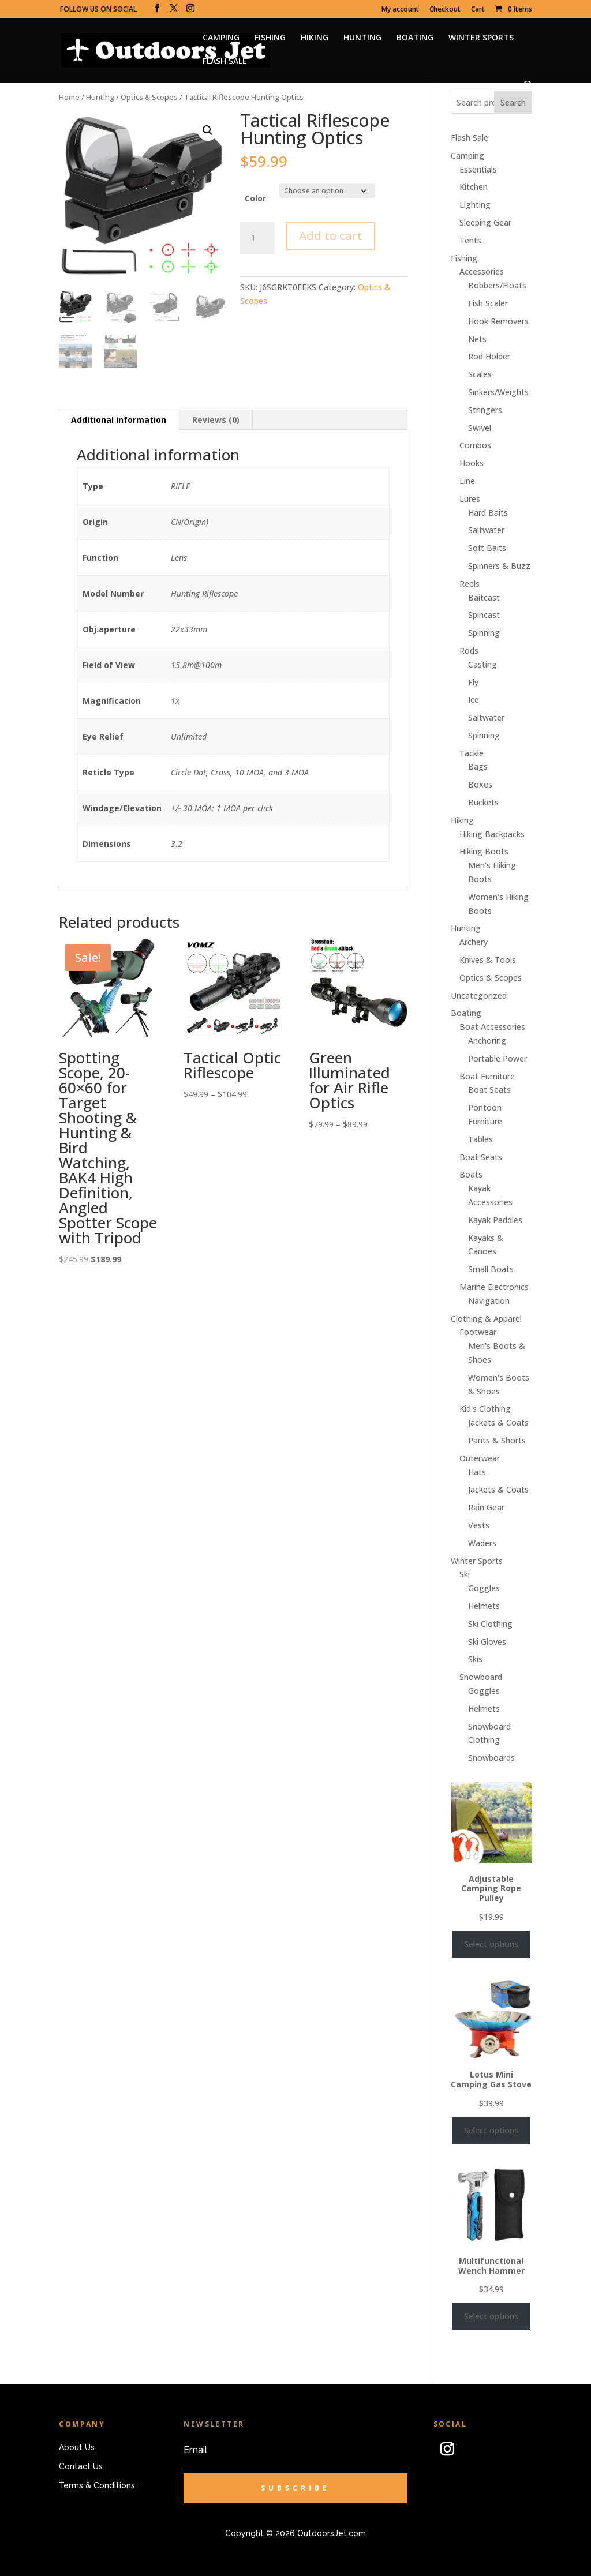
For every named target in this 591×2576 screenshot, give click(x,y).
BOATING (415, 38)
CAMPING (221, 38)
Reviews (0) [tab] (216, 419)
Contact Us (81, 2466)
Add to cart (330, 235)
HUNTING (362, 38)
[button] (207, 130)
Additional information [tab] (118, 419)
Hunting (100, 97)
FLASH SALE (225, 61)
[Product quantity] (257, 238)
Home (69, 97)
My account (400, 10)
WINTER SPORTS (481, 38)
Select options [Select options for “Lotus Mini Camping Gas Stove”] (491, 2130)
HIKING (314, 38)
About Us (77, 2447)
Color (255, 198)
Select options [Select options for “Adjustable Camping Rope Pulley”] (491, 1943)
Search (513, 102)
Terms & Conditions (97, 2485)
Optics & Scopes (149, 97)
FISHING (270, 38)
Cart (478, 10)
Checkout (445, 10)
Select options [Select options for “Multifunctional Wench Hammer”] (491, 2316)
